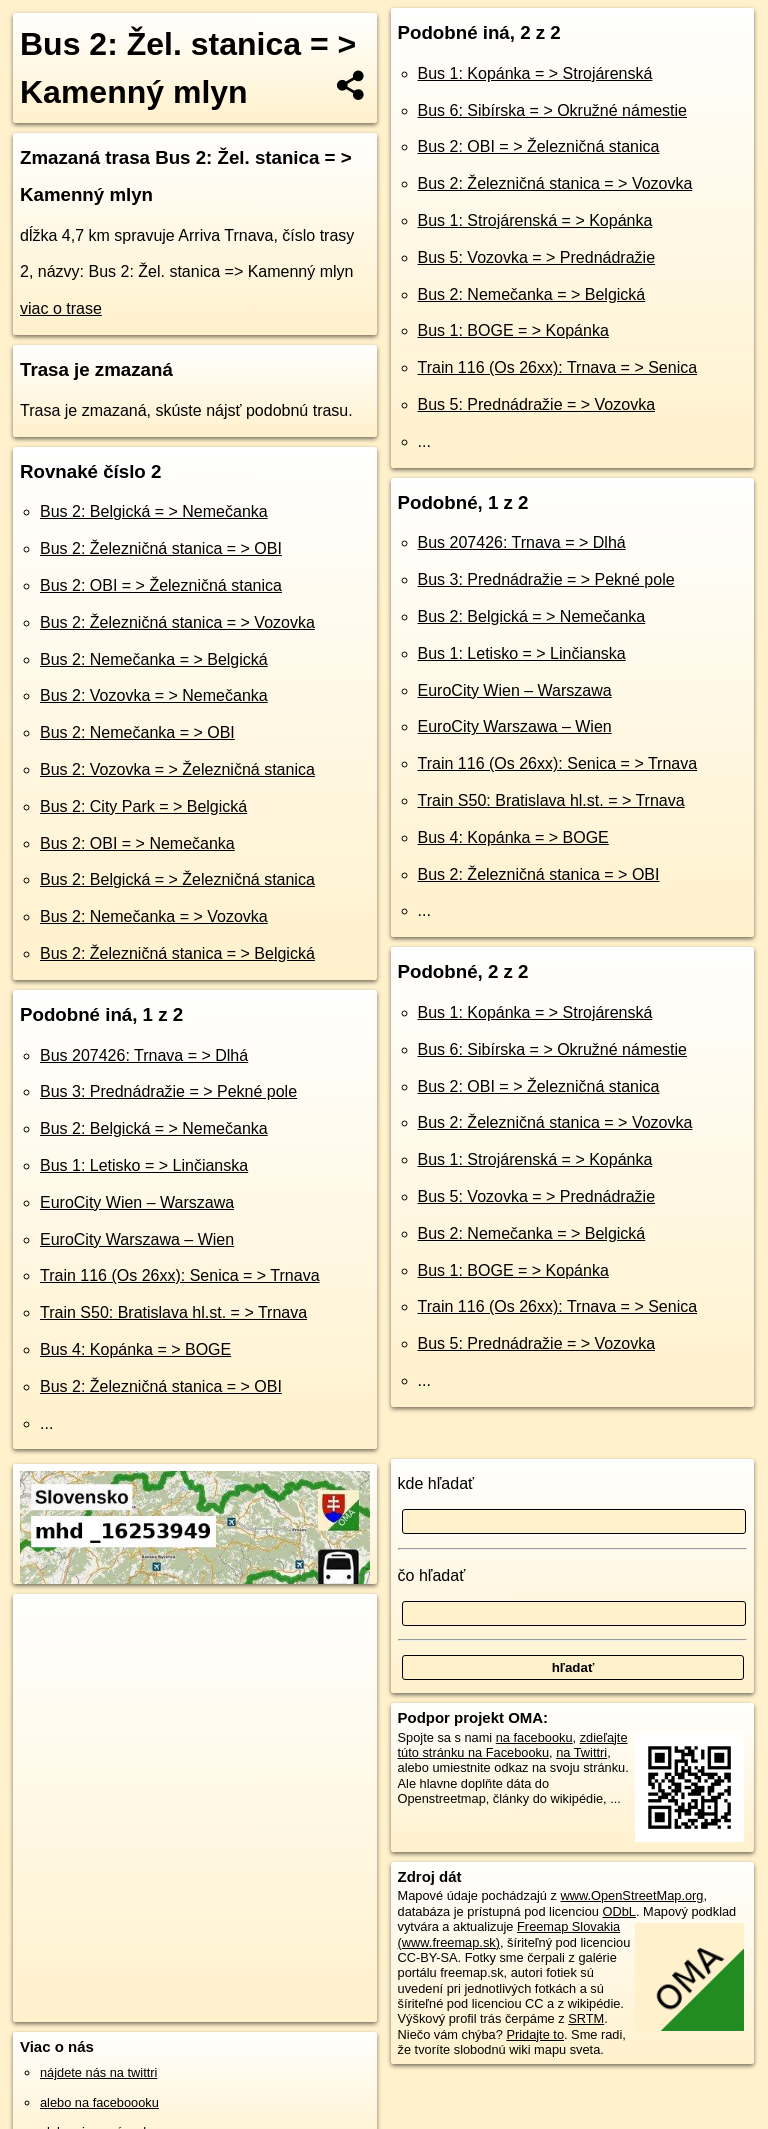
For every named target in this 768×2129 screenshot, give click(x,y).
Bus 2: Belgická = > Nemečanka (154, 511)
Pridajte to (535, 2034)
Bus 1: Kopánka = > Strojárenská (535, 73)
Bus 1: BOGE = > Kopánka (513, 330)
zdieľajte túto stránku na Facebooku (513, 1745)
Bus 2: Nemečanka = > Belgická (154, 659)
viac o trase (61, 308)
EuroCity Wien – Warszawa (137, 1202)
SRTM (586, 2018)
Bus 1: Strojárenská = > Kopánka (535, 220)
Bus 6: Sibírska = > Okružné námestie (552, 110)
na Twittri (581, 1752)
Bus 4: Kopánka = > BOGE (135, 1349)
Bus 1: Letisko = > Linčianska (144, 1165)
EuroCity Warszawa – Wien (137, 1239)
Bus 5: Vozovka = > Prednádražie (536, 257)
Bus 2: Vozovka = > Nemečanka (154, 695)
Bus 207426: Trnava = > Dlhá (144, 1055)
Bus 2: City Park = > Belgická (143, 806)
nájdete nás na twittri (98, 2072)
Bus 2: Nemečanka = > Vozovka (154, 916)
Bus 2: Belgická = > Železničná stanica (177, 879)
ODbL (618, 1911)
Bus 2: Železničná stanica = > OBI (161, 548)
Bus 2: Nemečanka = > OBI (137, 732)
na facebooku (534, 1737)
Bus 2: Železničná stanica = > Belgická (177, 953)
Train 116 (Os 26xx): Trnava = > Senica (558, 367)
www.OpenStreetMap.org (631, 1895)
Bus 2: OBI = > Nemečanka (137, 843)
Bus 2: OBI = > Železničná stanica (161, 585)
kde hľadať (436, 1483)
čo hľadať (432, 1575)
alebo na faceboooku (99, 2102)
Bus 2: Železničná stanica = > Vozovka (177, 622)
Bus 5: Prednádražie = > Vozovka (536, 404)
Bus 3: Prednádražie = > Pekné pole (168, 1091)
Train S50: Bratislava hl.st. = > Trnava (173, 1312)
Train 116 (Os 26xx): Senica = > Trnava (180, 1275)
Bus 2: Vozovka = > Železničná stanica (177, 769)
